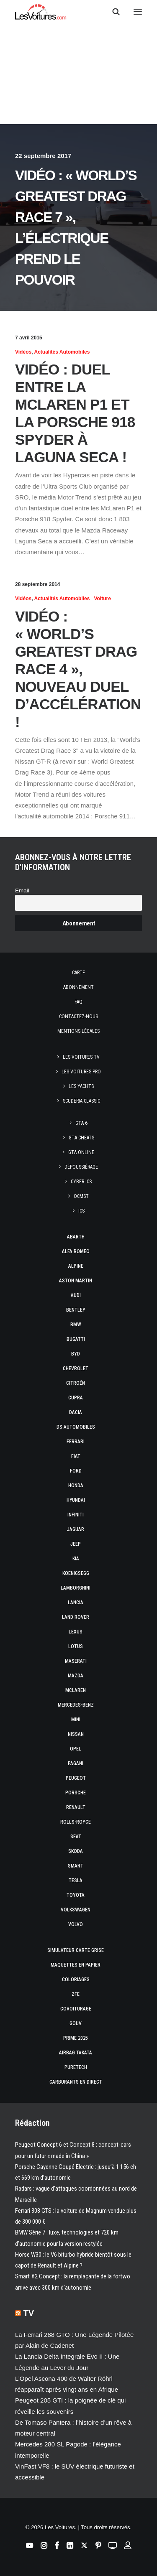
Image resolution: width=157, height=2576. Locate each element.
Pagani (75, 1763)
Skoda (75, 1851)
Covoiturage (75, 2009)
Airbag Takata (75, 2053)
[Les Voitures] (41, 12)
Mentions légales (78, 1031)
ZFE (76, 1994)
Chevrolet (75, 1368)
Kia (75, 1559)
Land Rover (75, 1617)
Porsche (75, 1793)
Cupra (75, 1398)
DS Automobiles (76, 1427)
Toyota (76, 1895)
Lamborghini (75, 1588)
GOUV (75, 2023)
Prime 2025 (75, 2038)
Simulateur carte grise (75, 1950)
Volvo (75, 1924)
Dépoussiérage (81, 1167)
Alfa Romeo (76, 1251)
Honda (75, 1485)
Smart (75, 1866)
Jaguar (75, 1529)
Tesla (75, 1880)
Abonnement (78, 987)
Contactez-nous (78, 1016)
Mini (75, 1719)
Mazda (75, 1676)
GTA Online (81, 1152)
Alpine (75, 1266)
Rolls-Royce (75, 1822)
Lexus (75, 1632)
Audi (76, 1295)
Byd (75, 1354)
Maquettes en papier (75, 1965)
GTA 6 (81, 1123)
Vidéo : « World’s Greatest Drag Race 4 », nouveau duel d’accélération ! (78, 669)
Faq (78, 1002)
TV (28, 2313)
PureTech (75, 2067)
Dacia (75, 1412)
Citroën (75, 1383)
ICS (81, 1211)
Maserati (76, 1661)
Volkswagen (75, 1910)
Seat (75, 1837)
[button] (137, 11)
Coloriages (76, 1979)
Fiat (75, 1456)
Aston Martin (75, 1281)
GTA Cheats (81, 1138)
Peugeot (76, 1778)
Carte (78, 973)
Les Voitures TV (81, 1057)
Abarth (76, 1237)
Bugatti (76, 1339)
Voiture (102, 598)
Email (22, 890)
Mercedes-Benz (76, 1705)
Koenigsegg (75, 1573)
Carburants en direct (75, 2082)
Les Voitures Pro (81, 1072)
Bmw (75, 1324)
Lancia (75, 1602)
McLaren (75, 1690)
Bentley (75, 1310)
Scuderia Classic (81, 1101)
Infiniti (75, 1515)
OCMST (81, 1196)
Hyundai (76, 1500)
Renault (75, 1807)
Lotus (75, 1646)
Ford (76, 1471)
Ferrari (76, 1442)
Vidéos (23, 352)
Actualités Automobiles (62, 352)
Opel (75, 1749)
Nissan (76, 1734)
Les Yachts (81, 1086)
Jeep (75, 1544)
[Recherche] (112, 11)
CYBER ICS (81, 1182)
